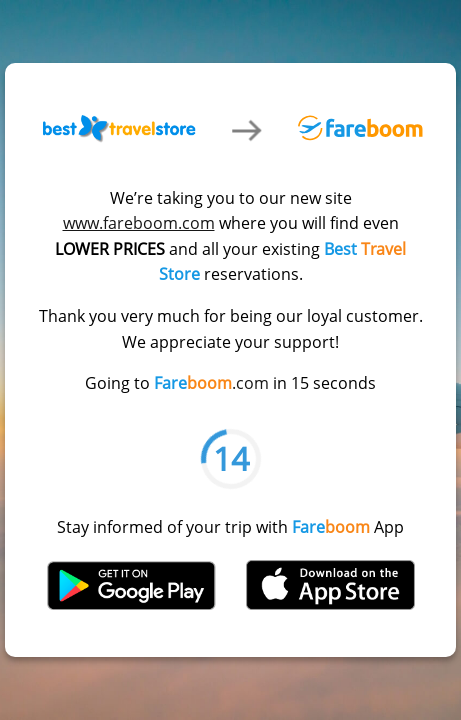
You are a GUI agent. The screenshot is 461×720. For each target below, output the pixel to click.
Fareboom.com (360, 127)
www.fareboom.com (139, 223)
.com (211, 383)
